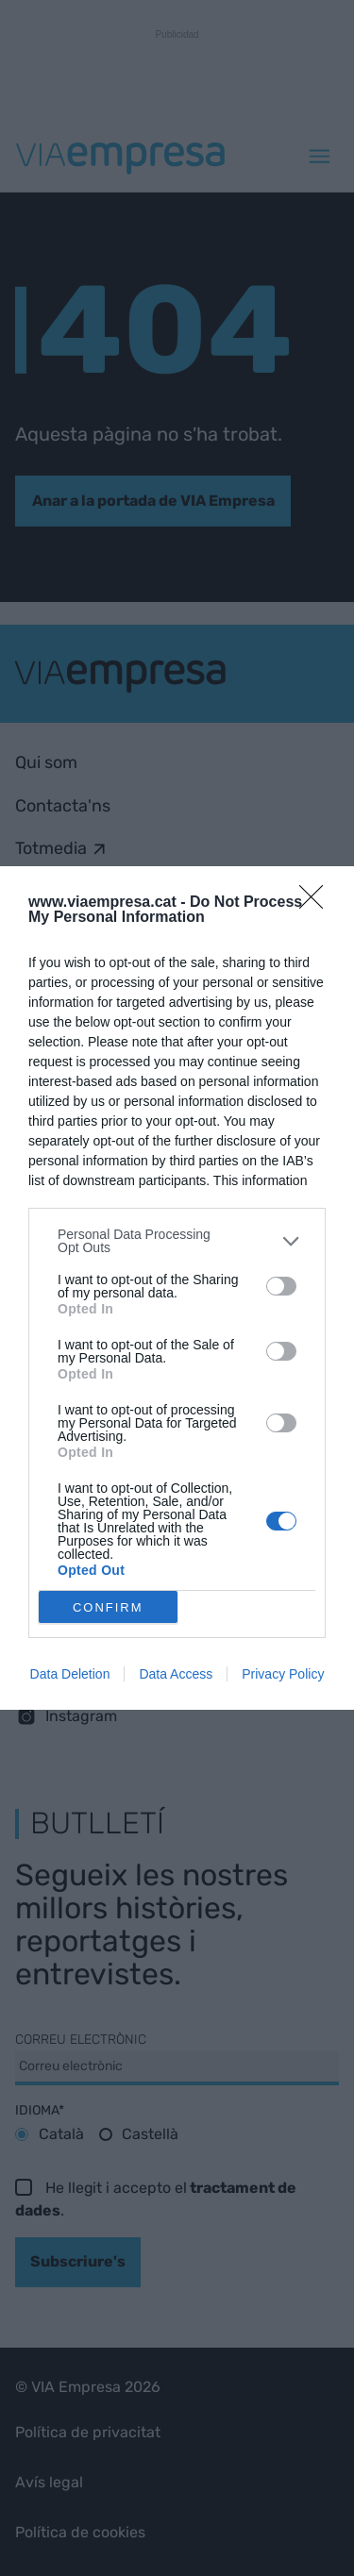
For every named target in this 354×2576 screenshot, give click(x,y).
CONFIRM (108, 1606)
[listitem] (177, 1241)
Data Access (175, 1673)
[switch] (281, 1286)
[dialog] (177, 1288)
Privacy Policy (283, 1673)
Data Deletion (70, 1673)
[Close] (317, 903)
